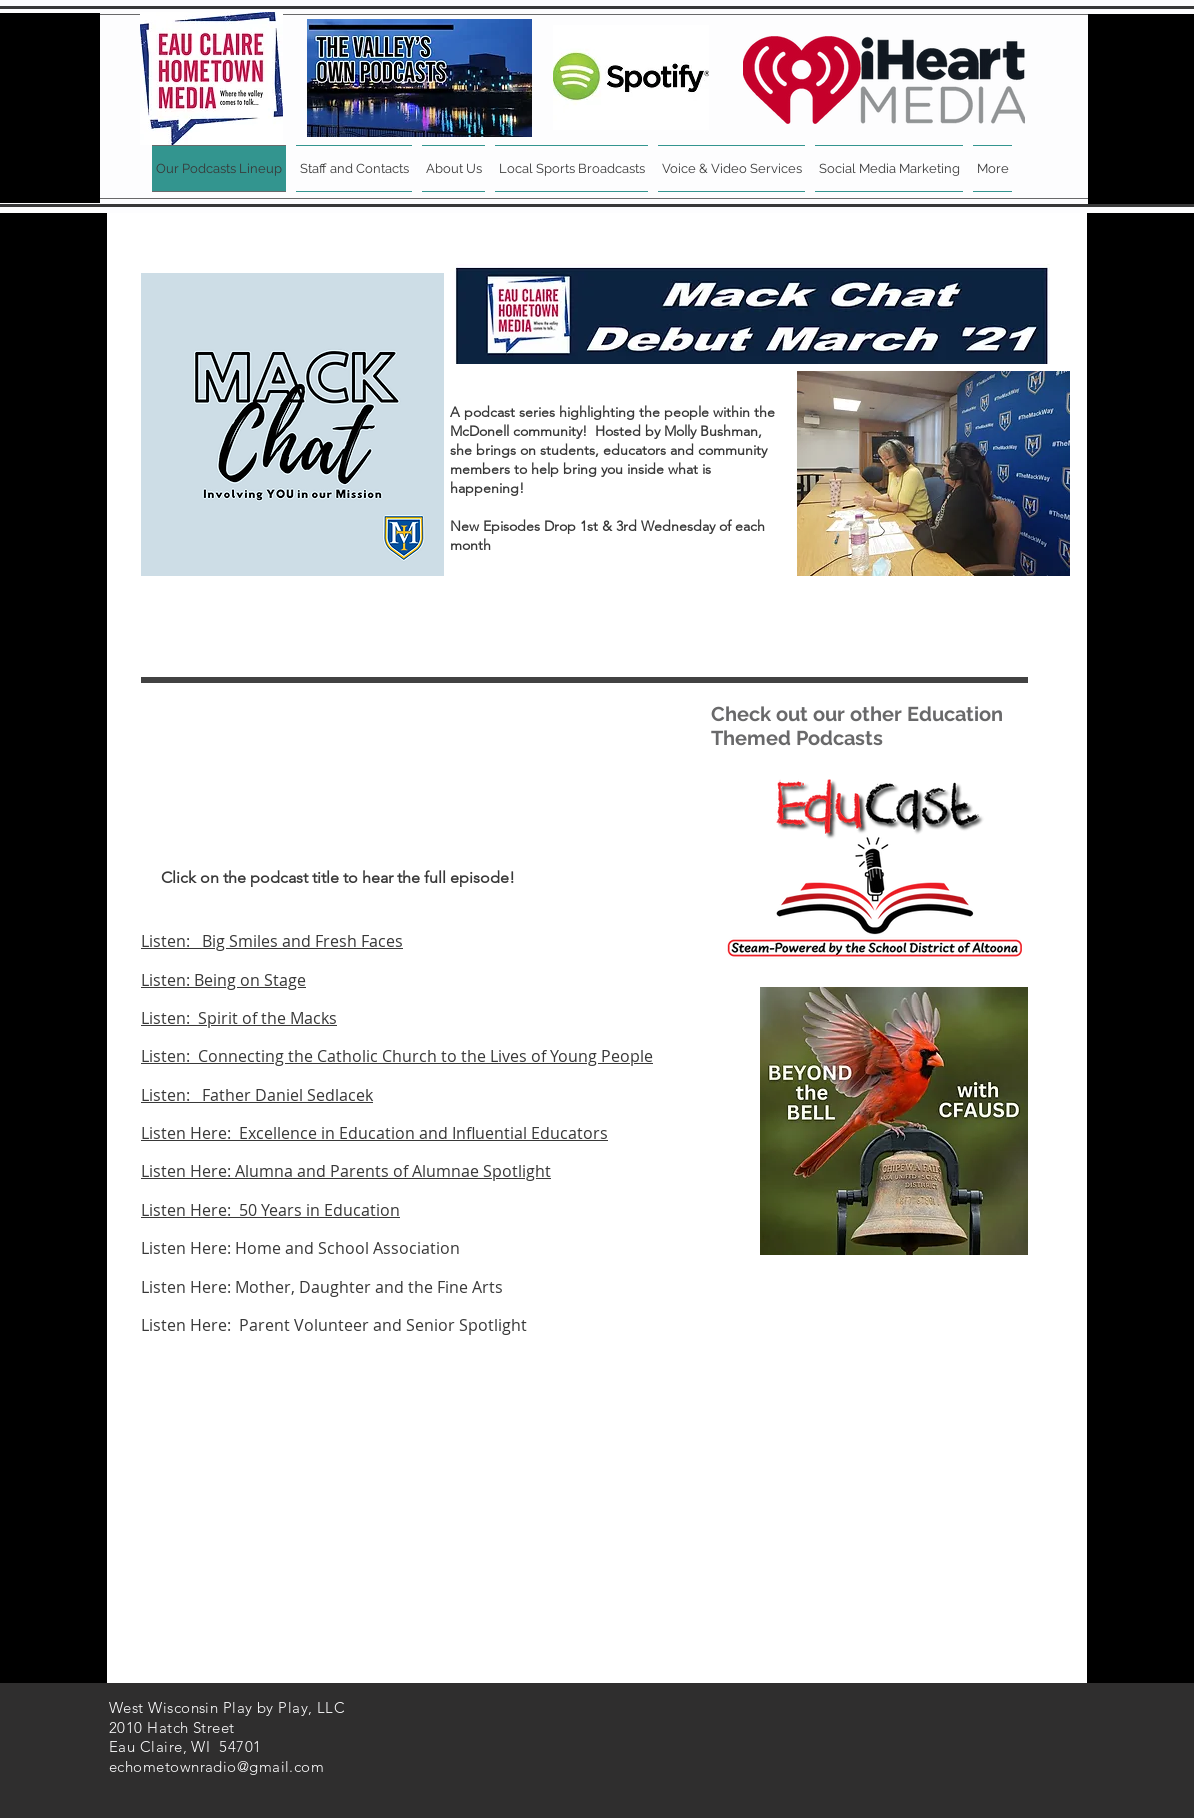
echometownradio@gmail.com (216, 1766)
